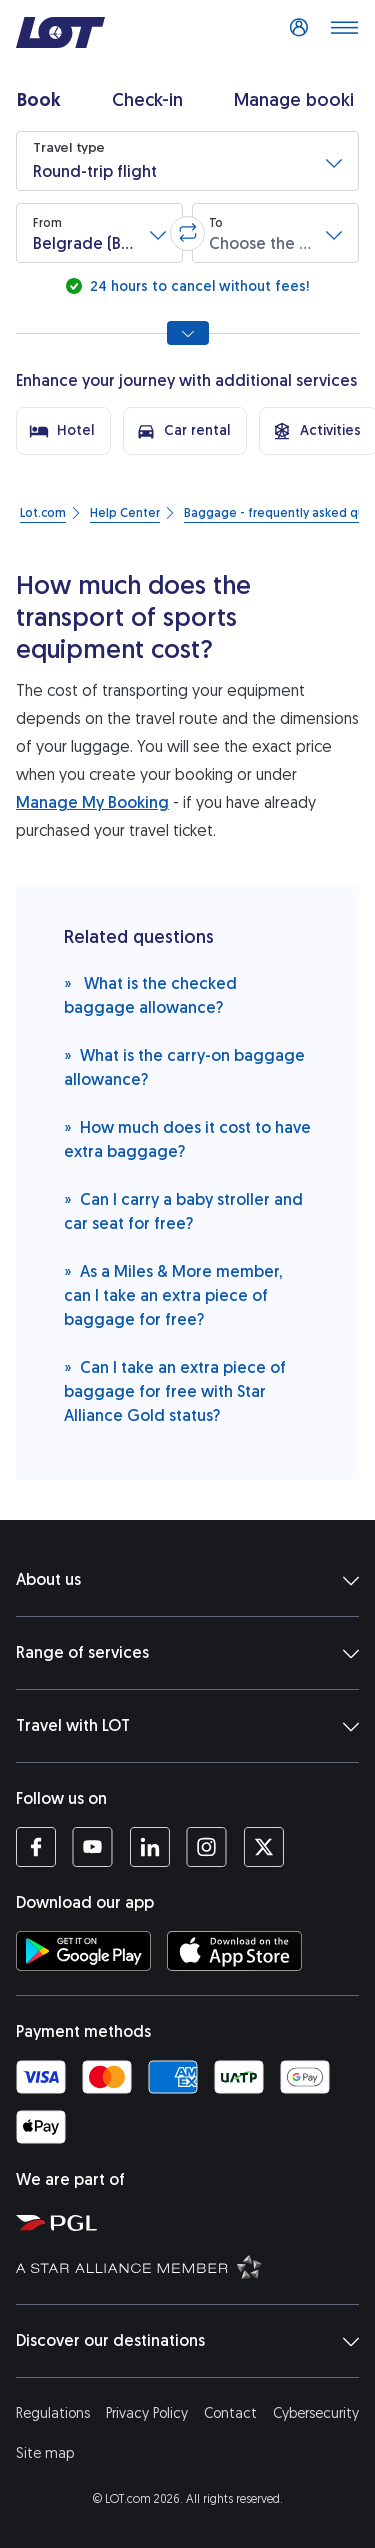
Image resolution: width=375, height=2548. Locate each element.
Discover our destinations (187, 2341)
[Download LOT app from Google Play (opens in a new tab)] (83, 1951)
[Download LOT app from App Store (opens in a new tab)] (234, 1951)
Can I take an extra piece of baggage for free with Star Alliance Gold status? (175, 1390)
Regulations (53, 2413)
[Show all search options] (188, 333)
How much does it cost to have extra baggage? (187, 1138)
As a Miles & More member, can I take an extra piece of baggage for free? (173, 1294)
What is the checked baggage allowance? (150, 994)
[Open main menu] (344, 33)
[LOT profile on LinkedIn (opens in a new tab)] (149, 1847)
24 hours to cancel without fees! (197, 286)
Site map (45, 2453)
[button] (187, 161)
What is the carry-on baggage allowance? (184, 1066)
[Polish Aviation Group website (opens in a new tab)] (191, 2222)
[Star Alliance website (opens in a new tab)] (191, 2266)
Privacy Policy (147, 2413)
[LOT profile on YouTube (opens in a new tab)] (92, 1847)
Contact (230, 2413)
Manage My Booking (92, 802)
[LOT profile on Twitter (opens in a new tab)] (263, 1847)
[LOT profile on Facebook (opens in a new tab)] (36, 1847)
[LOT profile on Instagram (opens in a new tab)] (206, 1847)
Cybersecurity (316, 2413)
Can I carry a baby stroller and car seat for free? (183, 1210)
